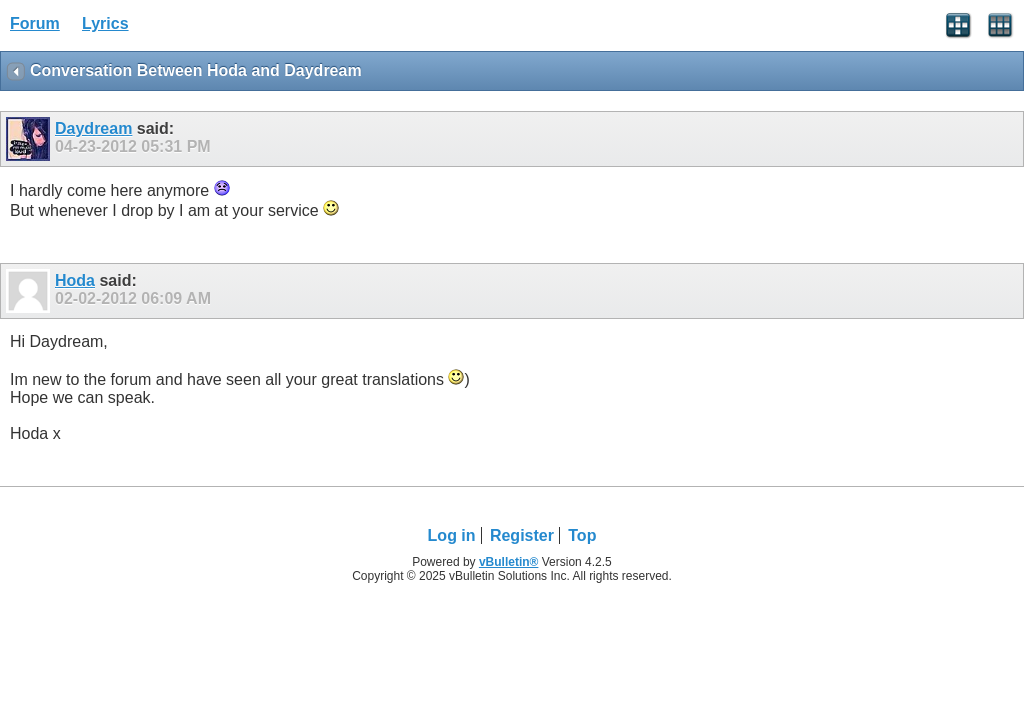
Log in (452, 535)
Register (522, 535)
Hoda (75, 280)
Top (582, 535)
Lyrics (105, 23)
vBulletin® (509, 562)
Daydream (93, 128)
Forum (35, 23)
